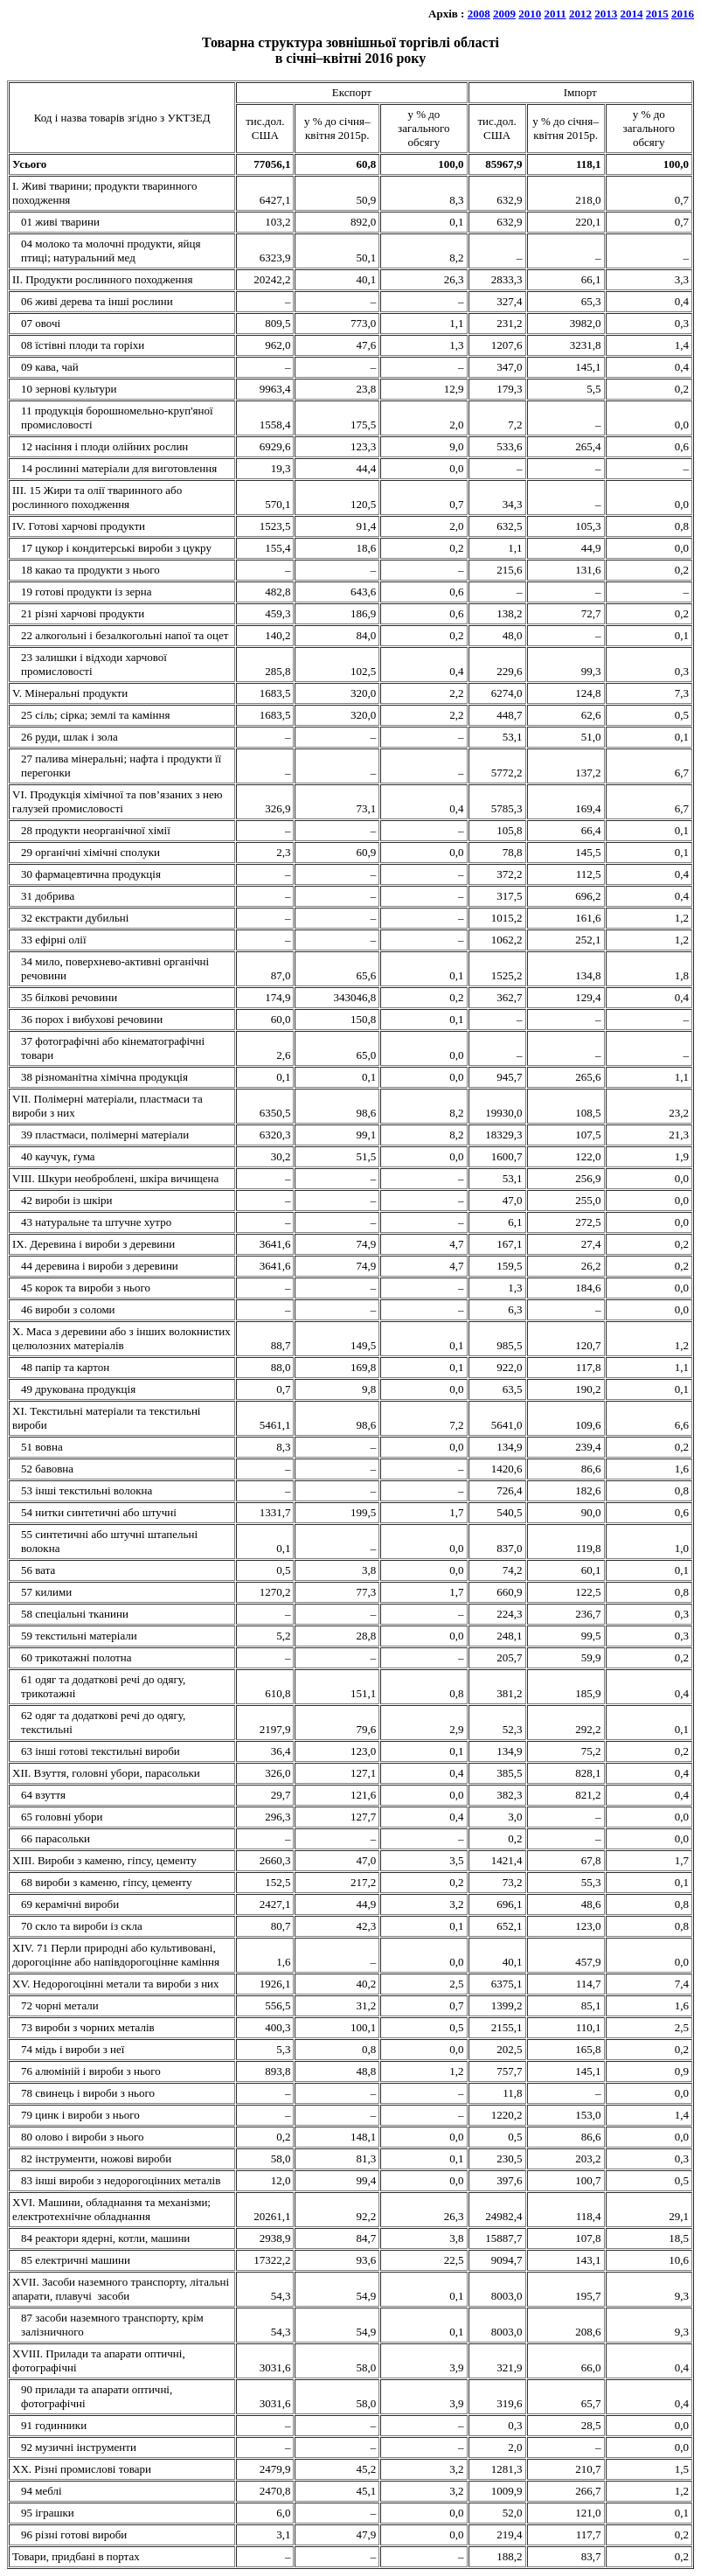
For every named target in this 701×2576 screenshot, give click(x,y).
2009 (504, 13)
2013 (605, 13)
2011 (555, 13)
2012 (580, 13)
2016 (682, 13)
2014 (632, 13)
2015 (657, 13)
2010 (529, 13)
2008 (479, 13)
